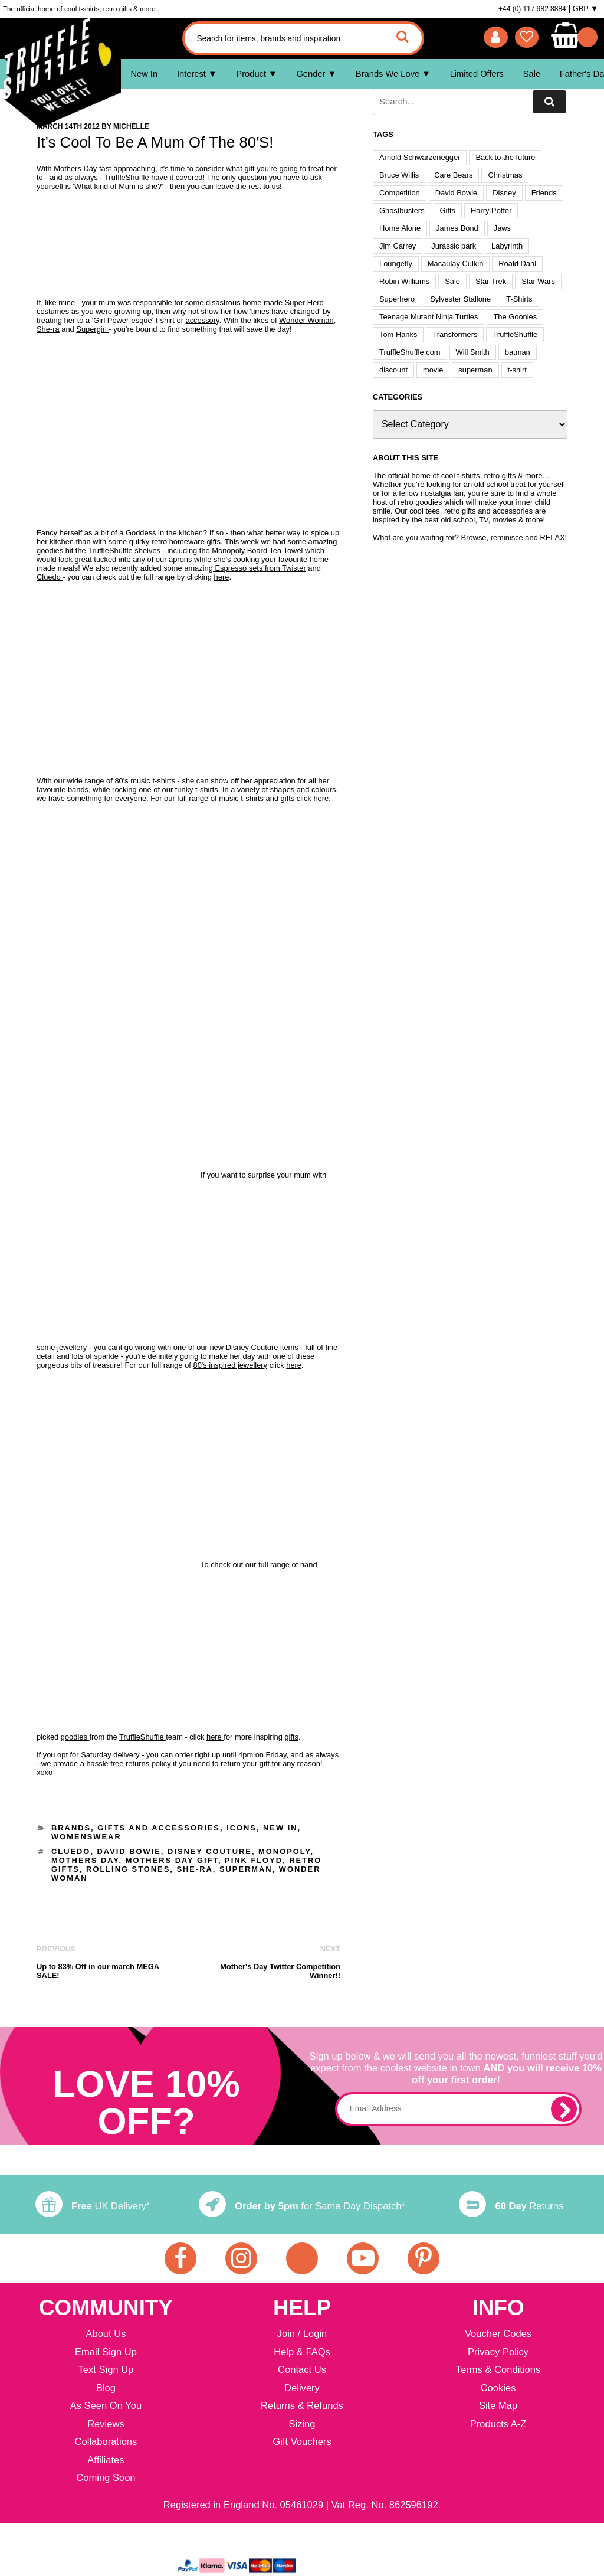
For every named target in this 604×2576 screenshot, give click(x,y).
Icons (241, 1827)
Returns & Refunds (302, 2406)
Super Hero (304, 302)
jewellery (73, 1347)
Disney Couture (253, 1347)
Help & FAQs (302, 2353)
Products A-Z (498, 2425)
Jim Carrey (397, 245)
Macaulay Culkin (455, 263)
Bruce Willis (399, 175)
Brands (71, 1827)
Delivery (302, 2389)
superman (246, 1869)
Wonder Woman (306, 320)
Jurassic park (453, 245)
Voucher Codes (498, 2334)
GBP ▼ (585, 9)
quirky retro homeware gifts (175, 541)
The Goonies (515, 316)
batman (517, 352)
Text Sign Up (106, 2370)
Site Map (498, 2406)
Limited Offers (477, 74)
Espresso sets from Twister (259, 568)
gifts (291, 1736)
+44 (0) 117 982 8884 (532, 9)
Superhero (397, 299)
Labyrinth (507, 245)
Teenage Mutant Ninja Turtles (428, 316)
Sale (531, 74)
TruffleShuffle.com (410, 352)
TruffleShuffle (127, 177)
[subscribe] (564, 2109)
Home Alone (400, 228)
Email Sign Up (106, 2353)
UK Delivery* (92, 2206)
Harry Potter (491, 210)
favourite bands (62, 789)
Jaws (502, 228)
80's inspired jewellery (230, 1365)
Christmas (505, 175)
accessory (202, 320)
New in (280, 1827)
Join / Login (302, 2334)
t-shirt (517, 369)
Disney (504, 192)
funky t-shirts (196, 789)
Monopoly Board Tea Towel (257, 550)
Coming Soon (105, 2478)
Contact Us (302, 2370)
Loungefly (395, 263)
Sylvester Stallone (460, 299)
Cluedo (50, 577)
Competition (399, 192)
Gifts (447, 210)
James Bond (457, 228)
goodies (75, 1736)
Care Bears (453, 175)
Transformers (454, 334)
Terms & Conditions (498, 2370)
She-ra (48, 329)
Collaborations (106, 2442)
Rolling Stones (128, 1869)
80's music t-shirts (145, 780)
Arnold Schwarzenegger (419, 157)
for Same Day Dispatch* (302, 2206)
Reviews (105, 2425)
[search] (549, 101)
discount (393, 369)
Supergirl (92, 329)
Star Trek (490, 281)
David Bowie (129, 1851)
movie (433, 369)
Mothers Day (75, 168)
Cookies (498, 2389)
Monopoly (284, 1851)
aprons (180, 559)
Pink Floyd (254, 1860)
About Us (106, 2334)
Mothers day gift (172, 1860)
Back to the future (505, 157)
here (221, 577)
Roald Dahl (517, 263)
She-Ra (194, 1869)
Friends (544, 192)
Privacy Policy (498, 2353)
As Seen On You (106, 2406)
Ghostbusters (402, 210)
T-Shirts (519, 299)
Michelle (131, 126)
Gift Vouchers (302, 2442)
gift (250, 168)
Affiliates (105, 2461)
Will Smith (473, 352)
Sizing (301, 2425)
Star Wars (538, 281)
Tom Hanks (398, 334)
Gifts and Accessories (158, 1827)
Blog (106, 2389)
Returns (511, 2206)
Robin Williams (404, 281)
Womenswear (86, 1836)
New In (143, 74)
